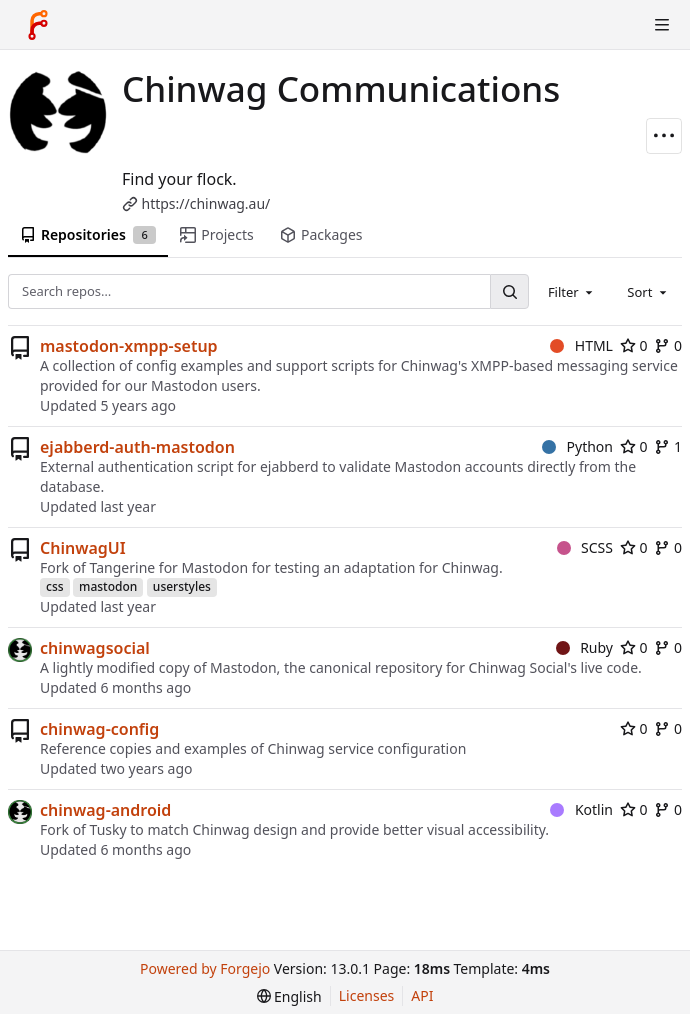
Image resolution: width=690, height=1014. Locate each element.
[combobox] (572, 291)
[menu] (289, 996)
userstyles (182, 586)
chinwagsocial (95, 648)
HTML (581, 345)
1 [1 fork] (668, 446)
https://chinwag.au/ (206, 203)
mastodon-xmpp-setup (129, 346)
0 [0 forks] (668, 345)
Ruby (584, 647)
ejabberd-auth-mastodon (137, 447)
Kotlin (581, 809)
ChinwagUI (83, 548)
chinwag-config (99, 729)
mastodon (108, 586)
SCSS (585, 547)
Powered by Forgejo (205, 968)
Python (577, 446)
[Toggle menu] (662, 25)
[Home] (38, 25)
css (55, 586)
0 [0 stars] (634, 345)
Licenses (367, 995)
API (422, 995)
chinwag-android (105, 810)
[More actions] (664, 136)
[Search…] (509, 291)
